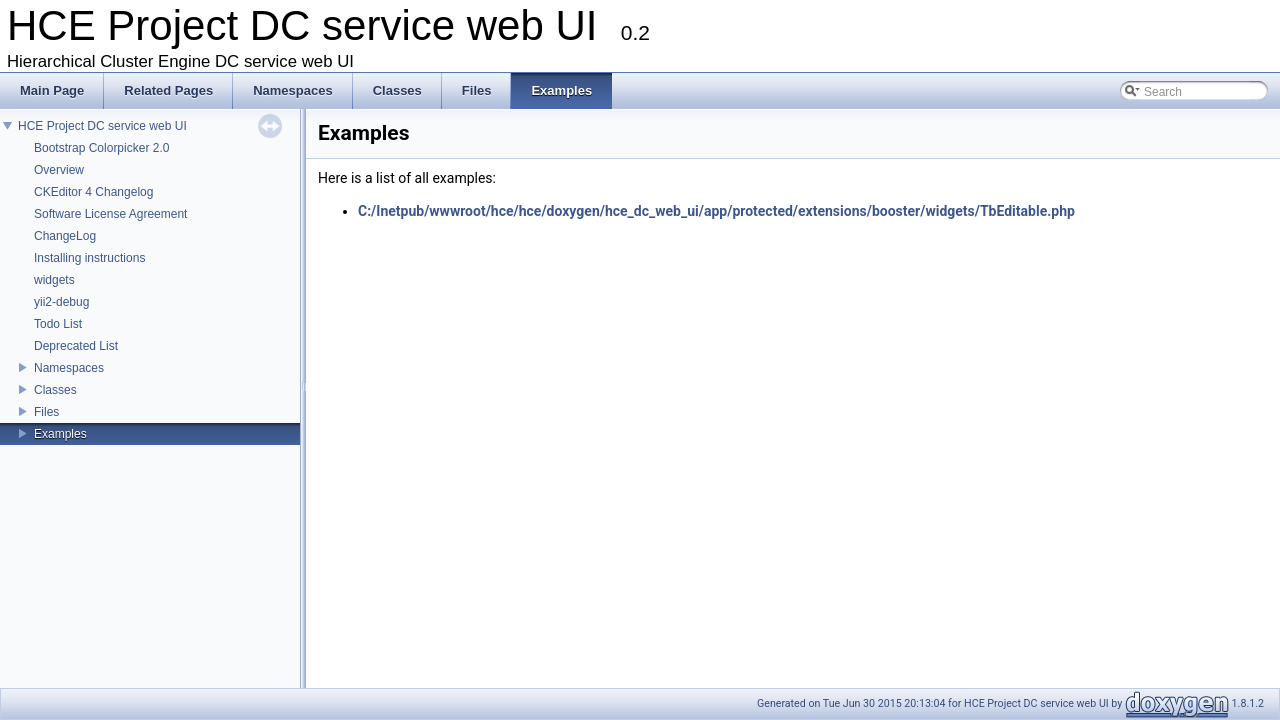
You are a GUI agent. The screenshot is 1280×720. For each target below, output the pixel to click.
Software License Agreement (110, 214)
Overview (59, 170)
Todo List (58, 324)
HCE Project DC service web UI (102, 126)
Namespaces (69, 368)
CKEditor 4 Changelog (93, 192)
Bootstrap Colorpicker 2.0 (101, 148)
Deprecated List (76, 346)
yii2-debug (61, 302)
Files (46, 412)
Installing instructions (89, 258)
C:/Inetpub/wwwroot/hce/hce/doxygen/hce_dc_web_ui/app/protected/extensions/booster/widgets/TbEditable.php (716, 211)
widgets (54, 280)
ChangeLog (65, 236)
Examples (60, 434)
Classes (55, 390)
